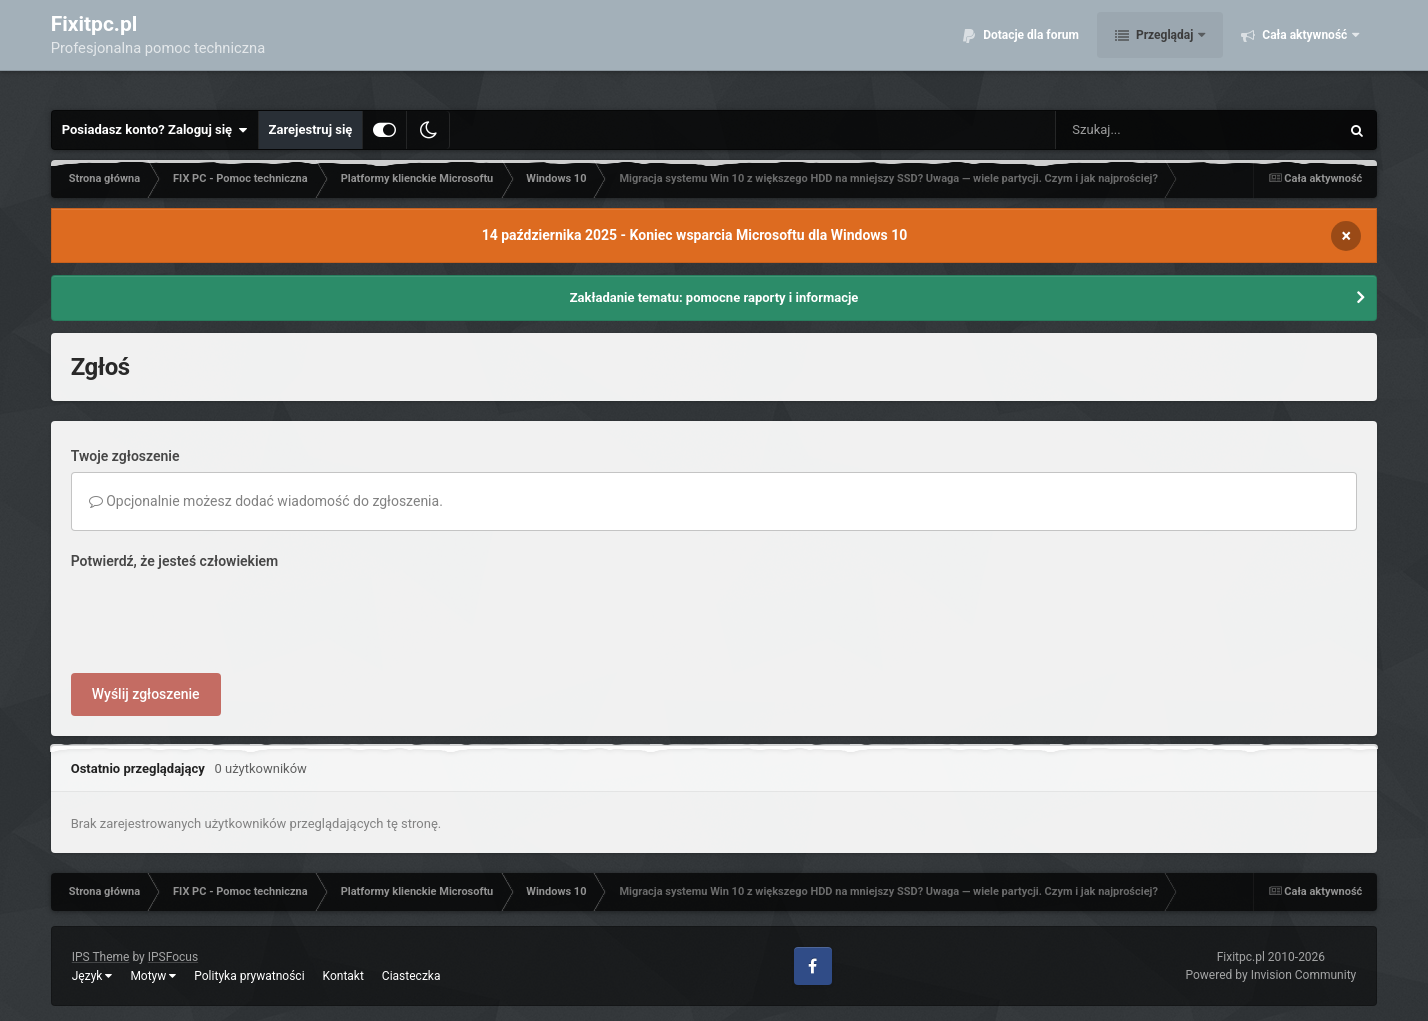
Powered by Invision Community (1271, 975)
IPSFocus (173, 957)
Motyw (153, 976)
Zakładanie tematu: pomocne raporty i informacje (714, 297)
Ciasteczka (411, 976)
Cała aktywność (1304, 50)
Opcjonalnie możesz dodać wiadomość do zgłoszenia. (266, 501)
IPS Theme (101, 957)
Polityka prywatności (249, 976)
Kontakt (343, 976)
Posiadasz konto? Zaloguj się (155, 130)
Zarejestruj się (311, 129)
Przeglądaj (1164, 50)
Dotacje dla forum (1029, 50)
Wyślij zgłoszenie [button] (146, 694)
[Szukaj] (1152, 130)
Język (92, 976)
